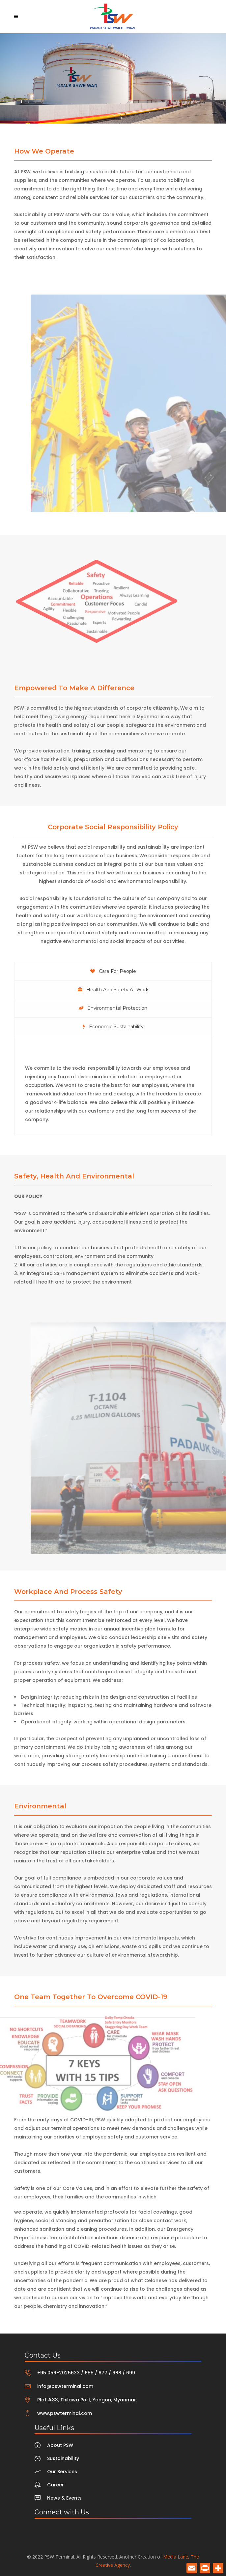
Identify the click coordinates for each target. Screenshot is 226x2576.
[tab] (113, 971)
